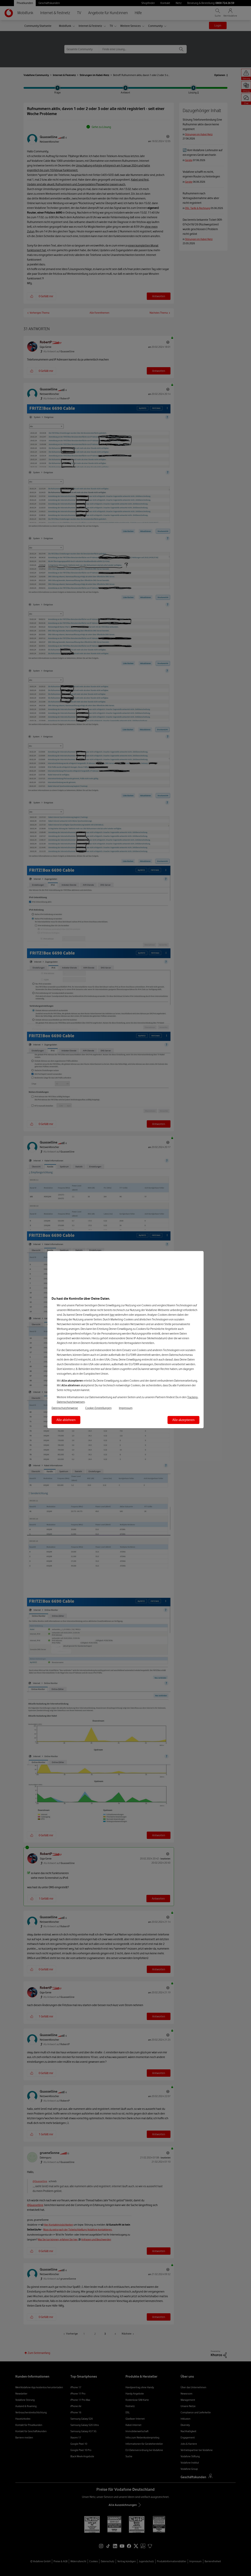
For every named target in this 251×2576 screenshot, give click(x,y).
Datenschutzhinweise (65, 1408)
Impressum (125, 1408)
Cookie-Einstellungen (98, 1408)
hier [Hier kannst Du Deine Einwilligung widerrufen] (112, 1314)
